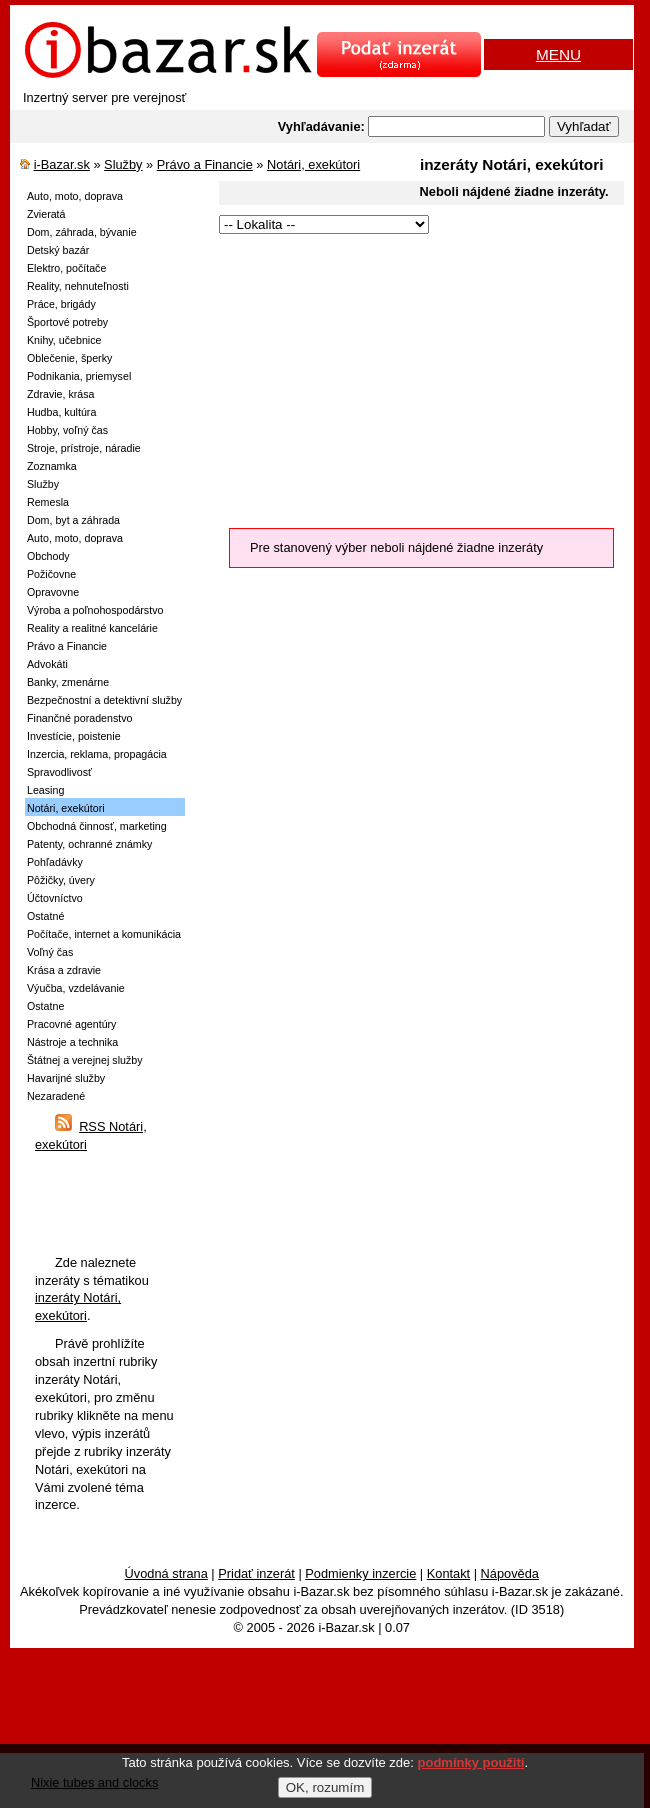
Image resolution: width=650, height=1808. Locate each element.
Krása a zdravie (64, 970)
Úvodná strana (166, 1573)
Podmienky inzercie (360, 1573)
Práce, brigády (61, 304)
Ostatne (45, 1006)
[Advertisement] (406, 378)
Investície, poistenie (74, 736)
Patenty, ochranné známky (89, 844)
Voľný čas (50, 952)
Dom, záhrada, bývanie (82, 232)
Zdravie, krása (61, 394)
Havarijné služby (66, 1078)
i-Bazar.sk (62, 164)
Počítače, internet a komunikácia (104, 934)
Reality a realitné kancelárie (92, 628)
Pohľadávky (55, 862)
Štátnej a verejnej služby (85, 1060)
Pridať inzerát (256, 1573)
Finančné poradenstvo (79, 718)
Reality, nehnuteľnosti (78, 286)
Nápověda (510, 1573)
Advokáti (47, 664)
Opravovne (53, 592)
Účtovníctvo (55, 898)
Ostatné (45, 916)
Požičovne (51, 574)
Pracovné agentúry (71, 1024)
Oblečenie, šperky (69, 358)
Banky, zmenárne (68, 682)
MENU (558, 54)
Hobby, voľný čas (67, 430)
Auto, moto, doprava (75, 196)
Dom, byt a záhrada (73, 520)
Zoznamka (52, 466)
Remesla (48, 502)
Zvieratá (46, 214)
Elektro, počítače (66, 268)
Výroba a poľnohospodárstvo (95, 610)
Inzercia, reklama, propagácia (97, 754)
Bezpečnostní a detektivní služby (104, 700)
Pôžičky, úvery (61, 880)
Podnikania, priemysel (79, 376)
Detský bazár (58, 250)
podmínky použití (471, 1762)
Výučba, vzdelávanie (76, 988)
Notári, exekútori (313, 164)
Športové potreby (67, 322)
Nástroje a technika (72, 1042)
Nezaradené (56, 1096)
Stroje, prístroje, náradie (84, 448)
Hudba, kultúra (61, 412)
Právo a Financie (205, 164)
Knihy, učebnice (64, 340)
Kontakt (448, 1573)
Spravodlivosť (59, 772)
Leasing (45, 790)
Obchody (48, 556)
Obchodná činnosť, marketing (97, 826)
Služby (123, 164)
